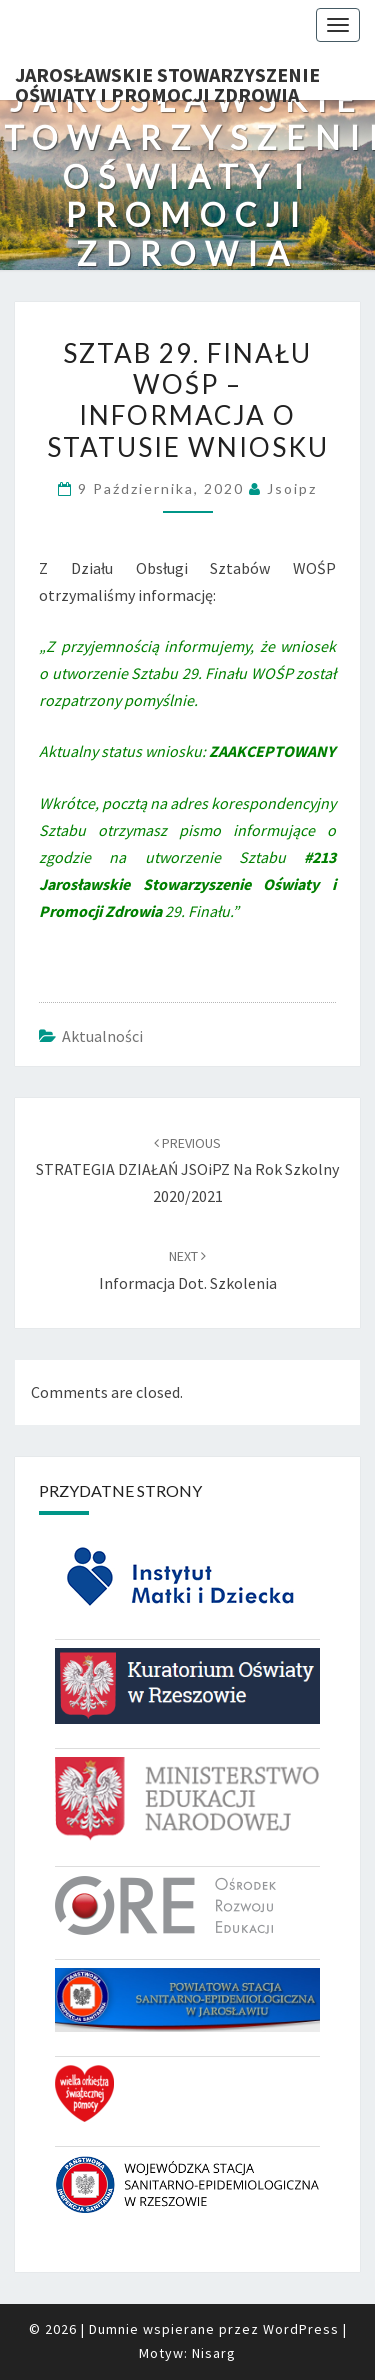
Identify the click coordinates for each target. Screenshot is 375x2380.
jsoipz (292, 488)
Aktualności (102, 1036)
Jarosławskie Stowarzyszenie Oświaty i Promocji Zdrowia (167, 81)
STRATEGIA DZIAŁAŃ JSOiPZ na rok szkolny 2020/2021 (187, 1170)
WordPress (301, 2329)
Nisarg (214, 2353)
